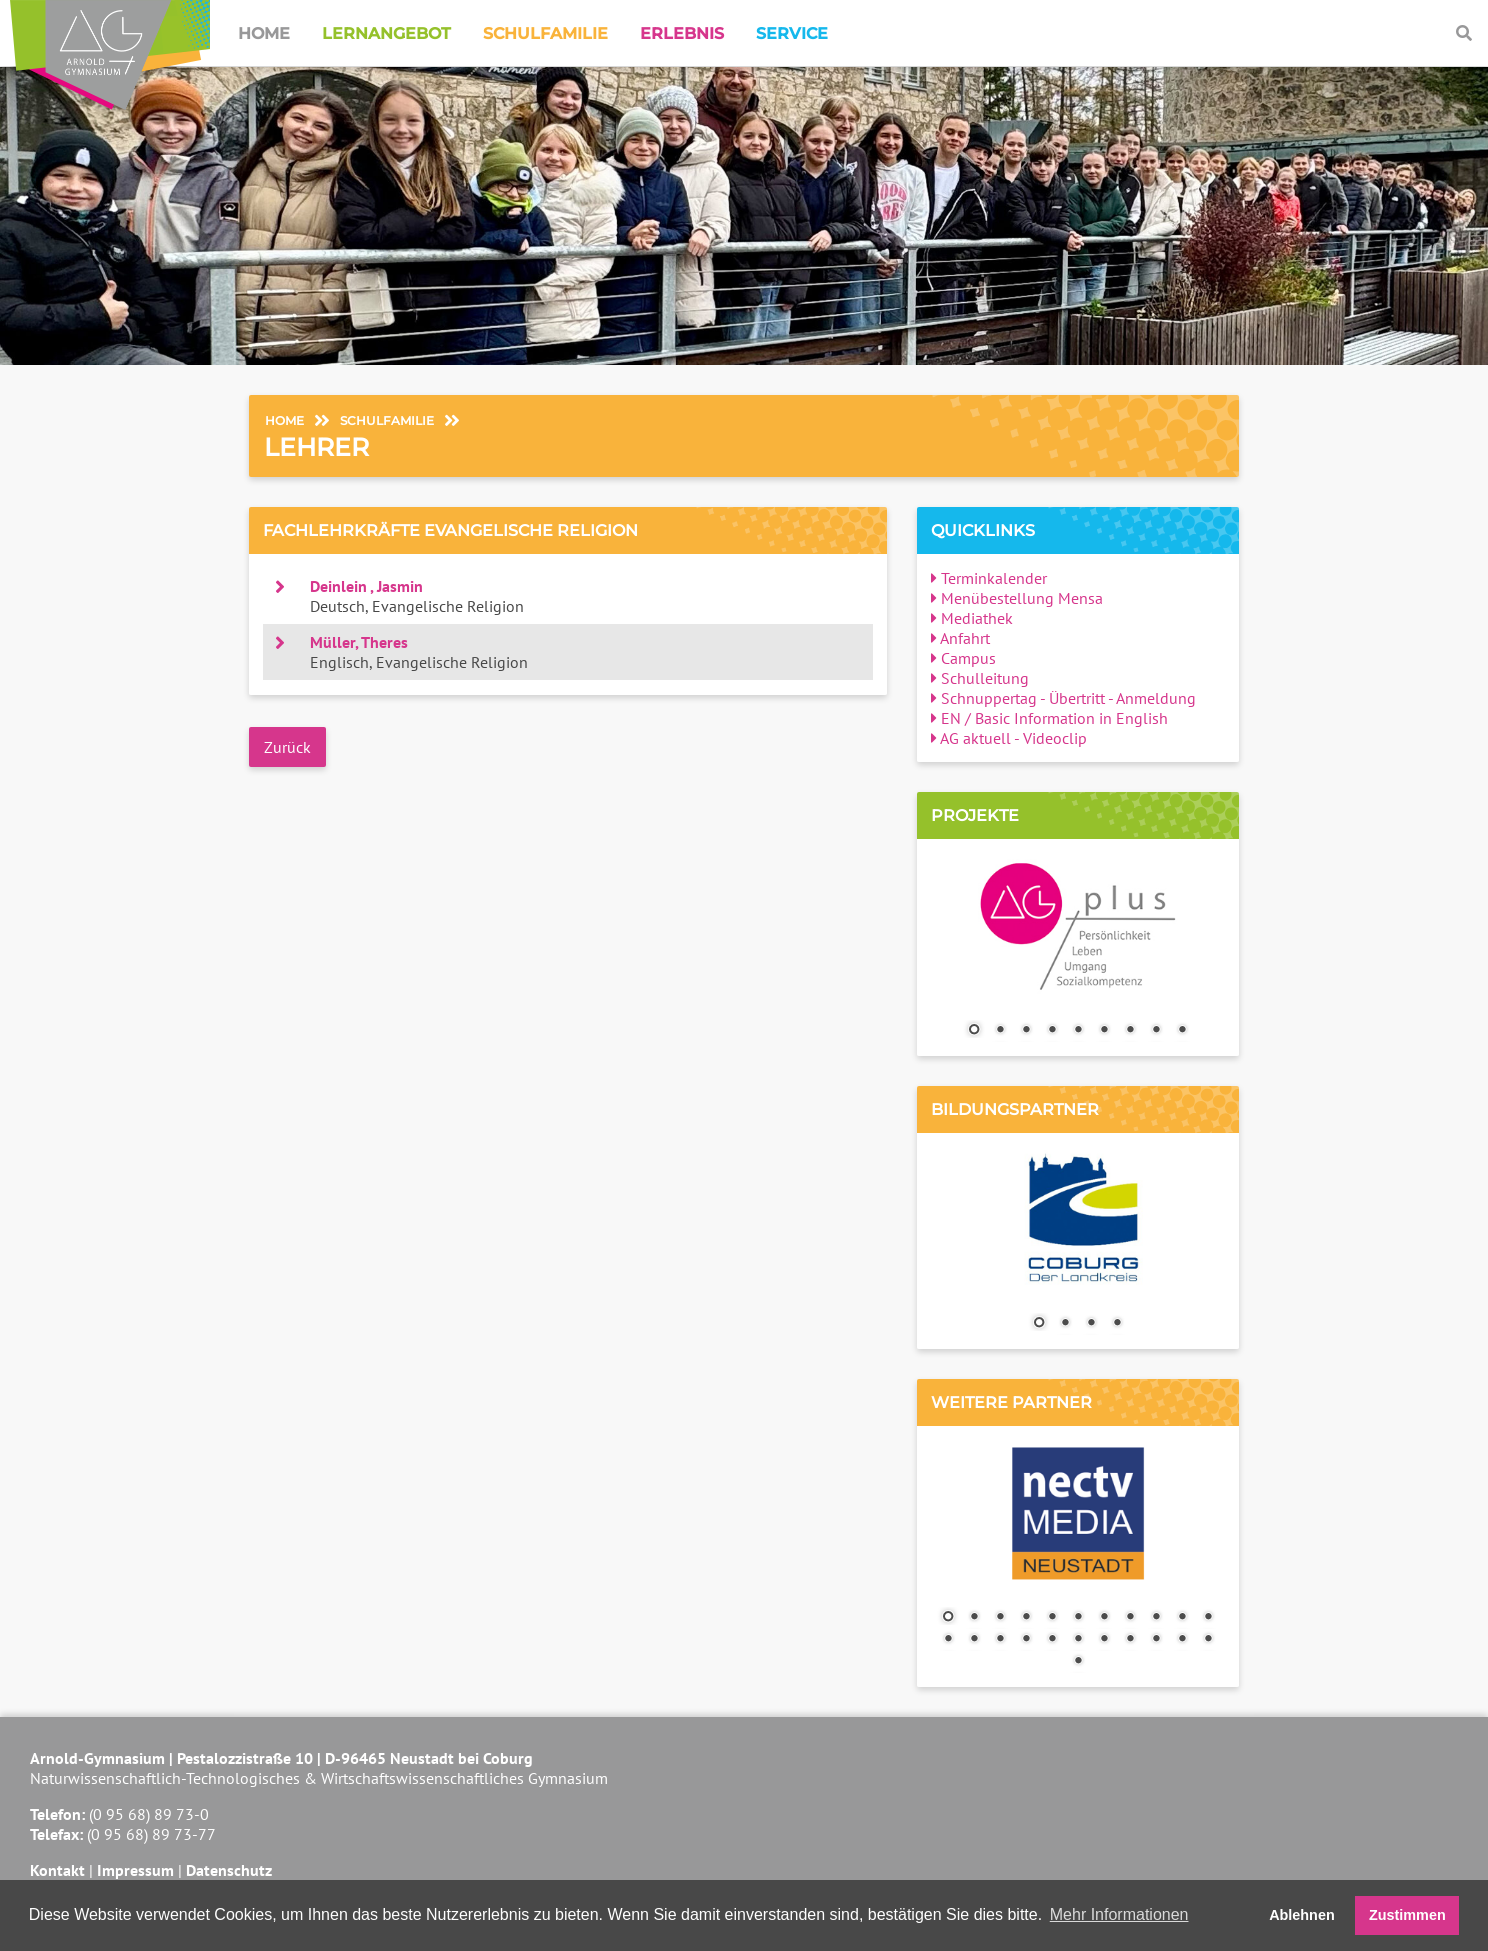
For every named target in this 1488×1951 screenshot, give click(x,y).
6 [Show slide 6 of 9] (1104, 1031)
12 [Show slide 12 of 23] (948, 1640)
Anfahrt (960, 638)
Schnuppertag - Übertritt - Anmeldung (1063, 698)
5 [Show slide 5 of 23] (1052, 1618)
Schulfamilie (545, 33)
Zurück (287, 747)
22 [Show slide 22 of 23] (1208, 1640)
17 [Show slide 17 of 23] (1078, 1640)
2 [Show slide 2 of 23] (974, 1618)
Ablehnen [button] (1302, 1915)
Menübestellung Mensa (1017, 598)
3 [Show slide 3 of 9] (1026, 1031)
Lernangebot (386, 33)
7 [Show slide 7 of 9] (1130, 1031)
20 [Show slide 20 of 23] (1156, 1640)
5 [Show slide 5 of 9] (1078, 1031)
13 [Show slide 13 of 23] (974, 1640)
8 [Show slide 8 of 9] (1156, 1031)
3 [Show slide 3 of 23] (1000, 1618)
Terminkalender (989, 578)
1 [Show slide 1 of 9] (974, 1031)
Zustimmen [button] (1407, 1915)
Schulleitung (980, 678)
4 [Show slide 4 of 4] (1117, 1324)
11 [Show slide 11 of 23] (1208, 1618)
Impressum (135, 1870)
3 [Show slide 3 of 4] (1091, 1324)
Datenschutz (229, 1870)
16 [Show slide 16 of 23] (1052, 1640)
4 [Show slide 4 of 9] (1052, 1031)
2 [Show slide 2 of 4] (1065, 1324)
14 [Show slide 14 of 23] (1000, 1640)
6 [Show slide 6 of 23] (1078, 1618)
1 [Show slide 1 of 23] (948, 1618)
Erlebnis (682, 33)
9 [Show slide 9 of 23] (1156, 1618)
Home (264, 33)
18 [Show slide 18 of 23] (1104, 1640)
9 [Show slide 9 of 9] (1182, 1031)
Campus (963, 658)
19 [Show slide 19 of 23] (1130, 1640)
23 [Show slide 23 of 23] (1078, 1662)
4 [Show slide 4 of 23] (1026, 1618)
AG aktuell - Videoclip (1009, 738)
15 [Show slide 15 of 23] (1026, 1640)
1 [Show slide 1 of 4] (1039, 1324)
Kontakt (57, 1870)
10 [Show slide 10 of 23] (1182, 1618)
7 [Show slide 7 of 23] (1104, 1618)
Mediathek (972, 618)
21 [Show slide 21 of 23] (1182, 1640)
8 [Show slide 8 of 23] (1130, 1618)
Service (792, 33)
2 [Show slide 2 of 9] (1000, 1031)
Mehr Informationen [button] (1119, 1914)
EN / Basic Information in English (1049, 718)
